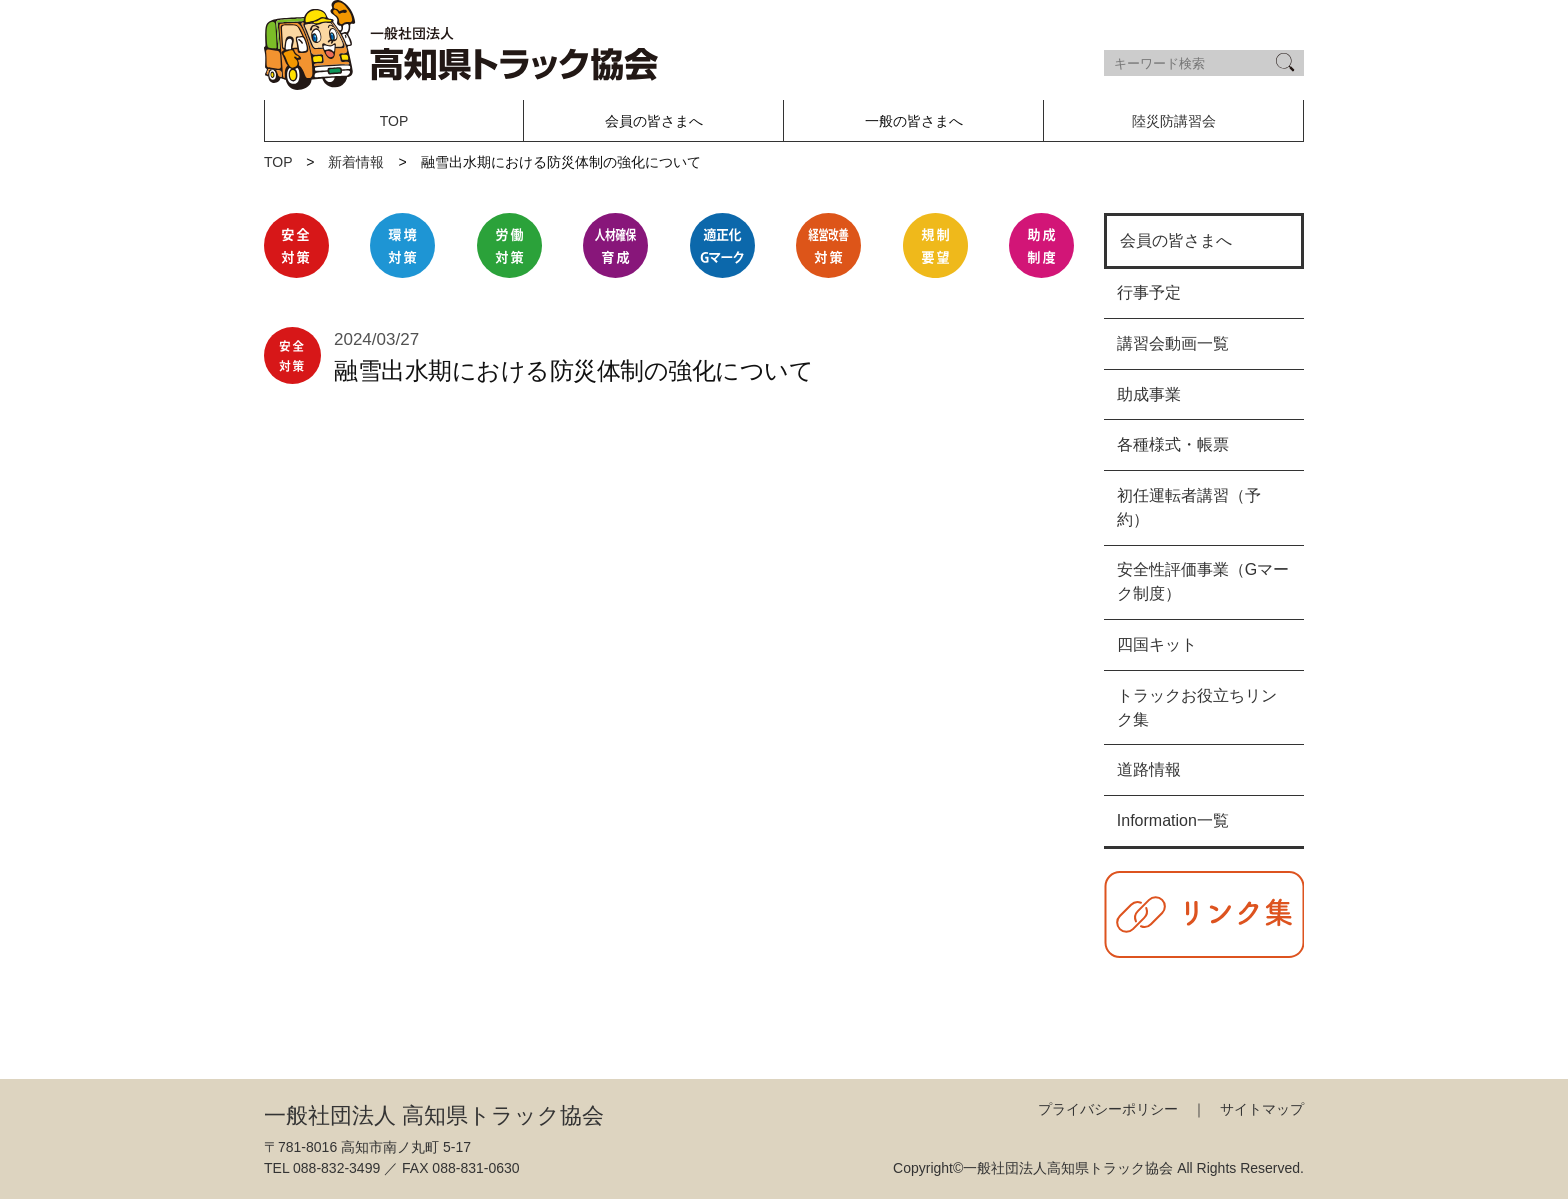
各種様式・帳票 (1173, 444)
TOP (394, 121)
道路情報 (1149, 769)
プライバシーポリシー (1108, 1109)
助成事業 (1149, 394)
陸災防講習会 (1174, 121)
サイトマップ (1262, 1109)
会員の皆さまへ (1176, 240)
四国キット (1157, 644)
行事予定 (1149, 292)
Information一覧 (1173, 820)
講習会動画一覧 (1173, 343)
